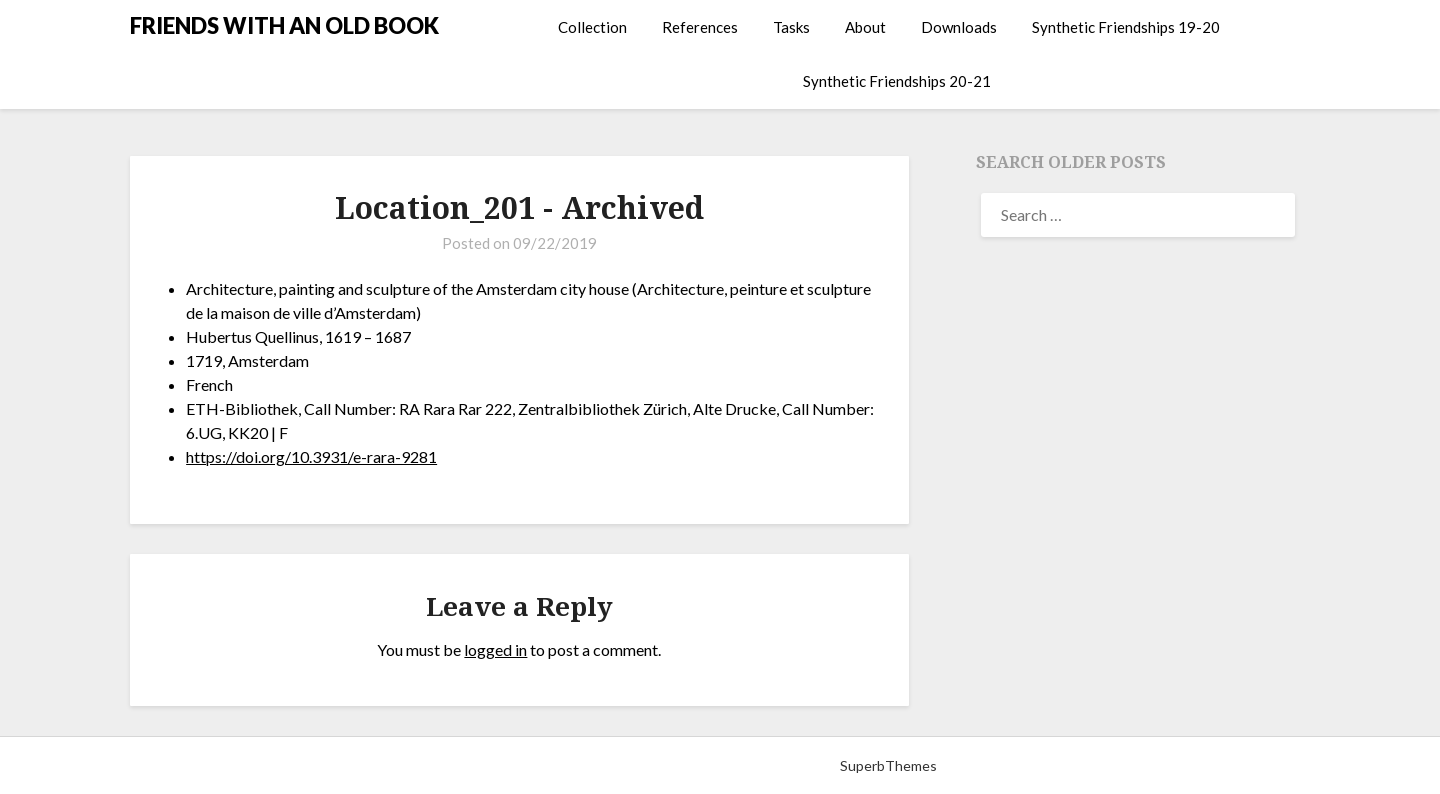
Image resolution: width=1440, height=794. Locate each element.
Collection (592, 27)
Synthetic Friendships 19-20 (1126, 27)
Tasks (791, 27)
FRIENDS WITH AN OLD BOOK (284, 25)
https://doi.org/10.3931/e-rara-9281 (311, 456)
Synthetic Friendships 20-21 (897, 81)
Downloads (959, 27)
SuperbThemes (888, 765)
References (700, 27)
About (865, 27)
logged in (495, 649)
